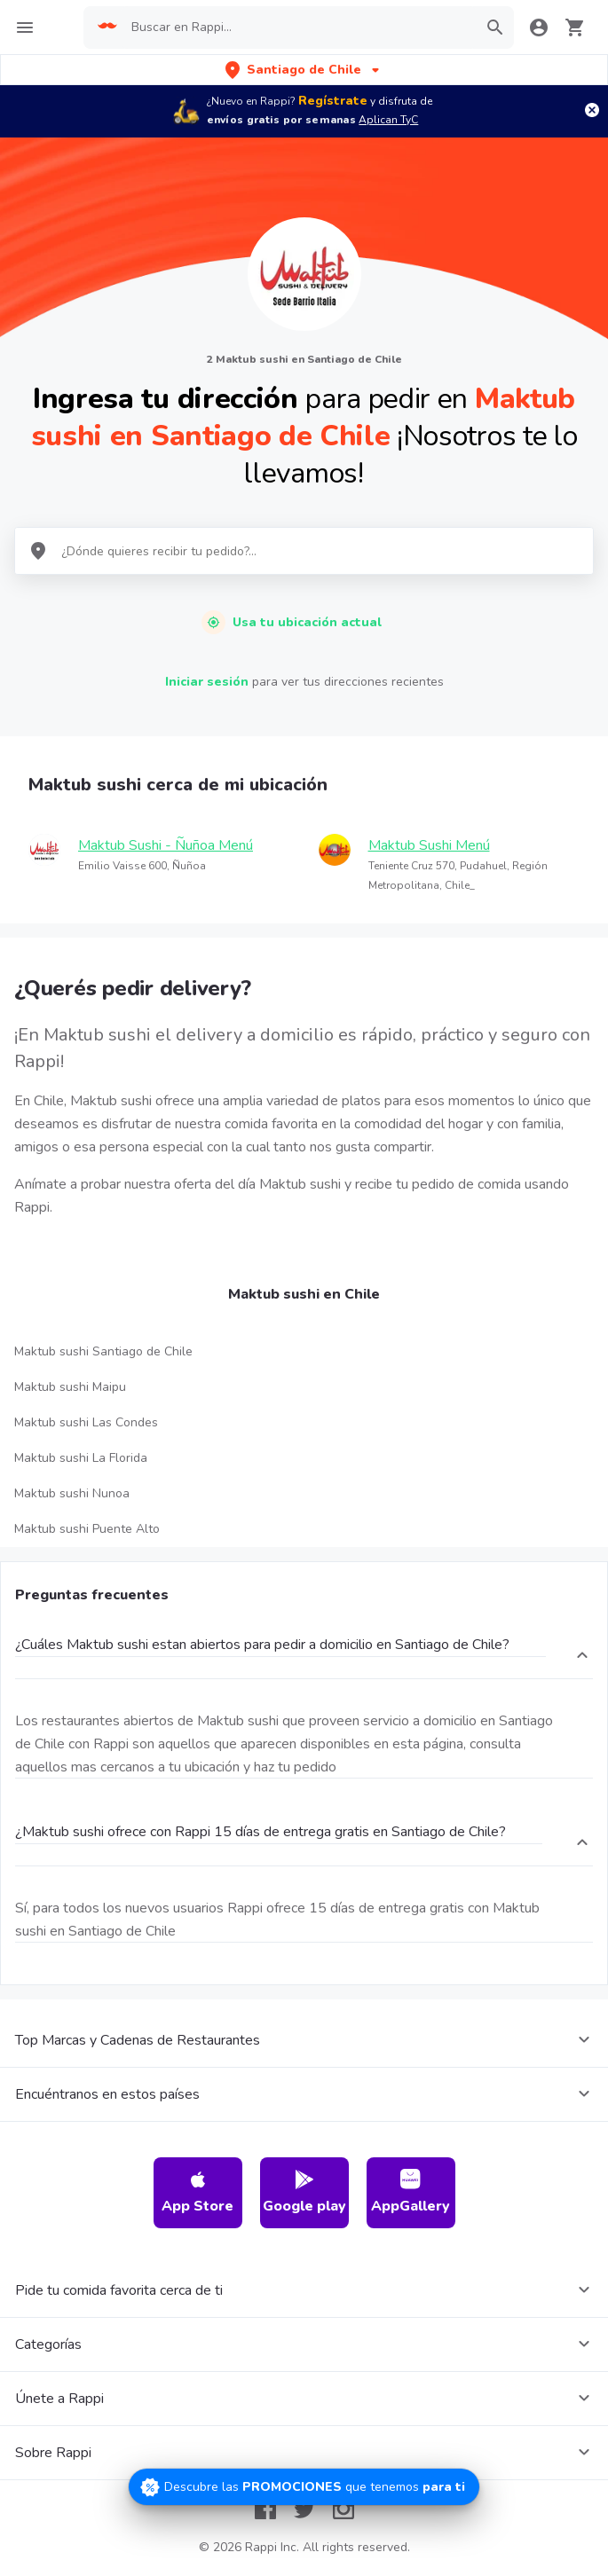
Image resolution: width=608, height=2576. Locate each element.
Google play (304, 2192)
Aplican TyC (388, 120)
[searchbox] (299, 27)
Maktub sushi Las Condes (86, 1422)
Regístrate (332, 100)
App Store (197, 2192)
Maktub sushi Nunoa (72, 1493)
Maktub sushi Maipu (70, 1386)
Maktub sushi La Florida (80, 1457)
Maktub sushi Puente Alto (87, 1528)
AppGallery (410, 2192)
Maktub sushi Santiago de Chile (103, 1351)
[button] (304, 69)
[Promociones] (304, 2487)
